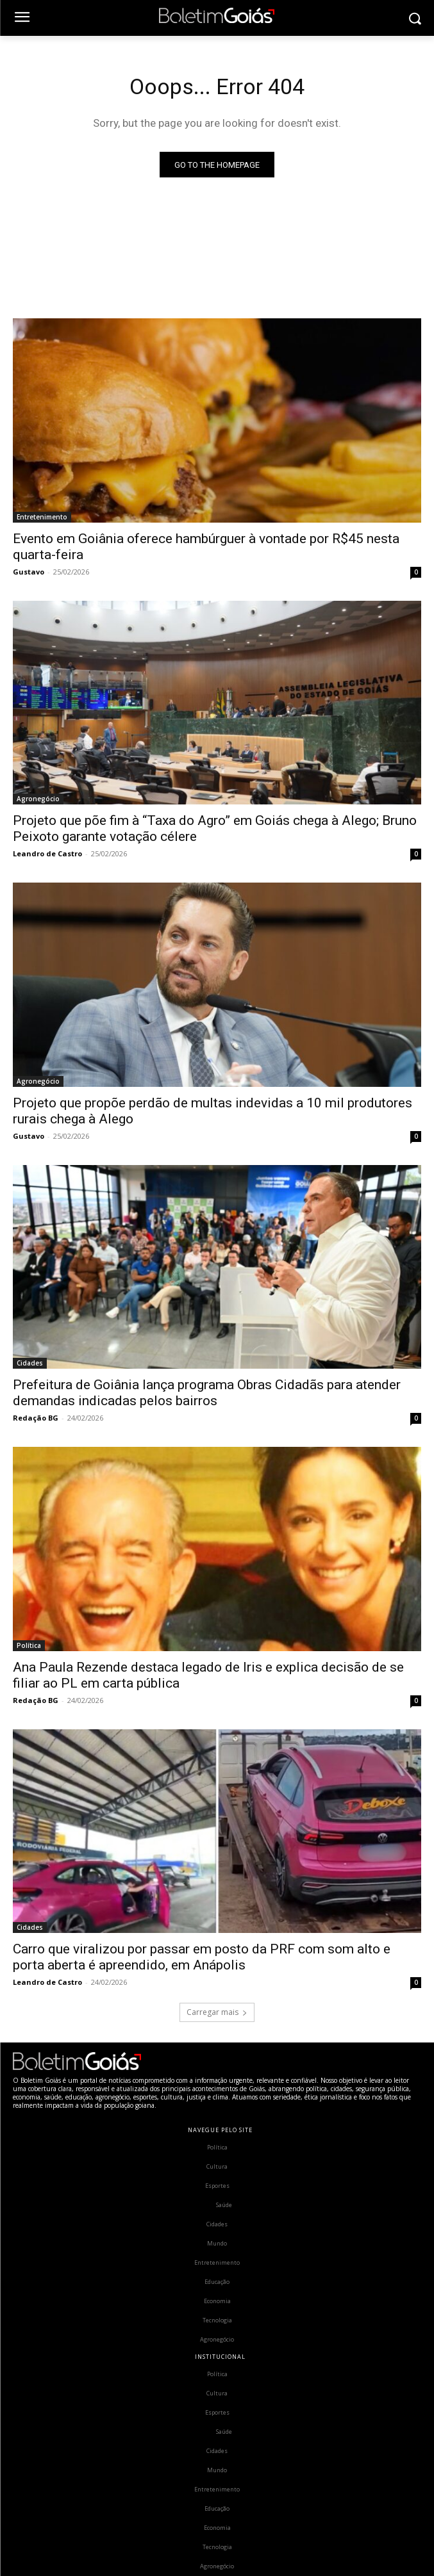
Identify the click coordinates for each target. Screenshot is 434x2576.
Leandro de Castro (47, 853)
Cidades (30, 1362)
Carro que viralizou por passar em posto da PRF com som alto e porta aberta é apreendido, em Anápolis (201, 1957)
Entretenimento (42, 516)
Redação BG (35, 1418)
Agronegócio (38, 798)
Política (29, 1645)
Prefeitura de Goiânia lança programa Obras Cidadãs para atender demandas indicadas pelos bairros (207, 1392)
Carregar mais (217, 2012)
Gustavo (28, 571)
